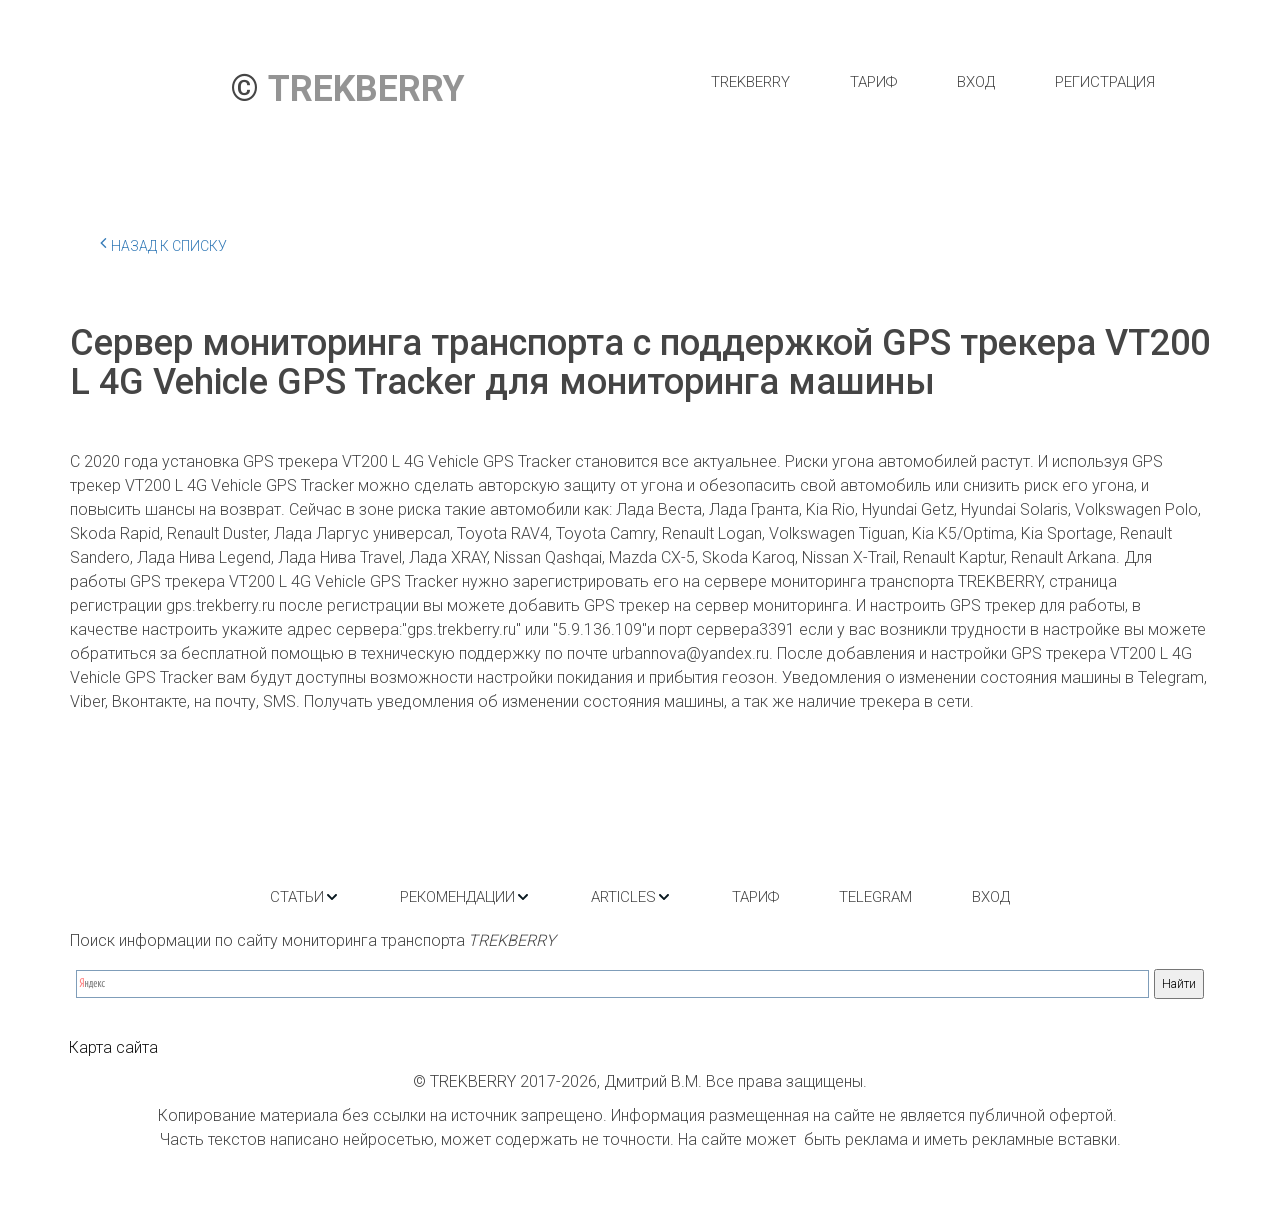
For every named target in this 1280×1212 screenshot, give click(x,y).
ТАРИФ (873, 82)
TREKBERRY (750, 82)
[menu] (932, 82)
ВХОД (976, 82)
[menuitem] (750, 82)
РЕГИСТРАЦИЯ (1105, 82)
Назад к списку (163, 243)
